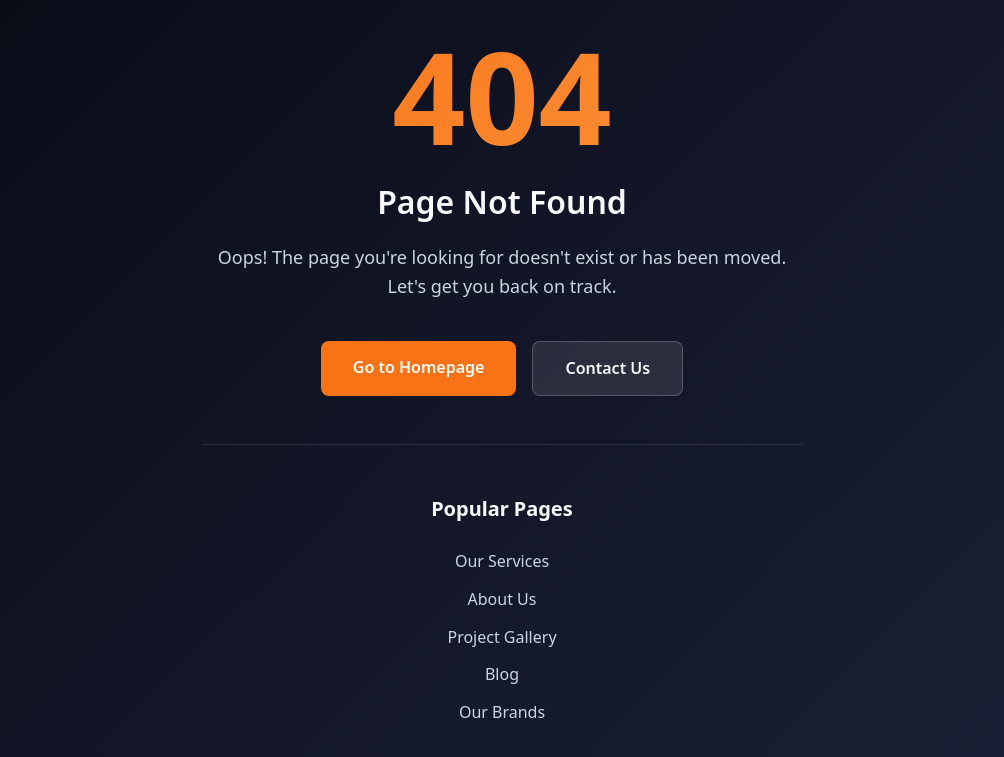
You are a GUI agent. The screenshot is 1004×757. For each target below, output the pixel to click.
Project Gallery (501, 637)
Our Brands (502, 712)
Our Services (502, 561)
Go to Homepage (419, 367)
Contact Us (607, 368)
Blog (502, 674)
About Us (502, 599)
